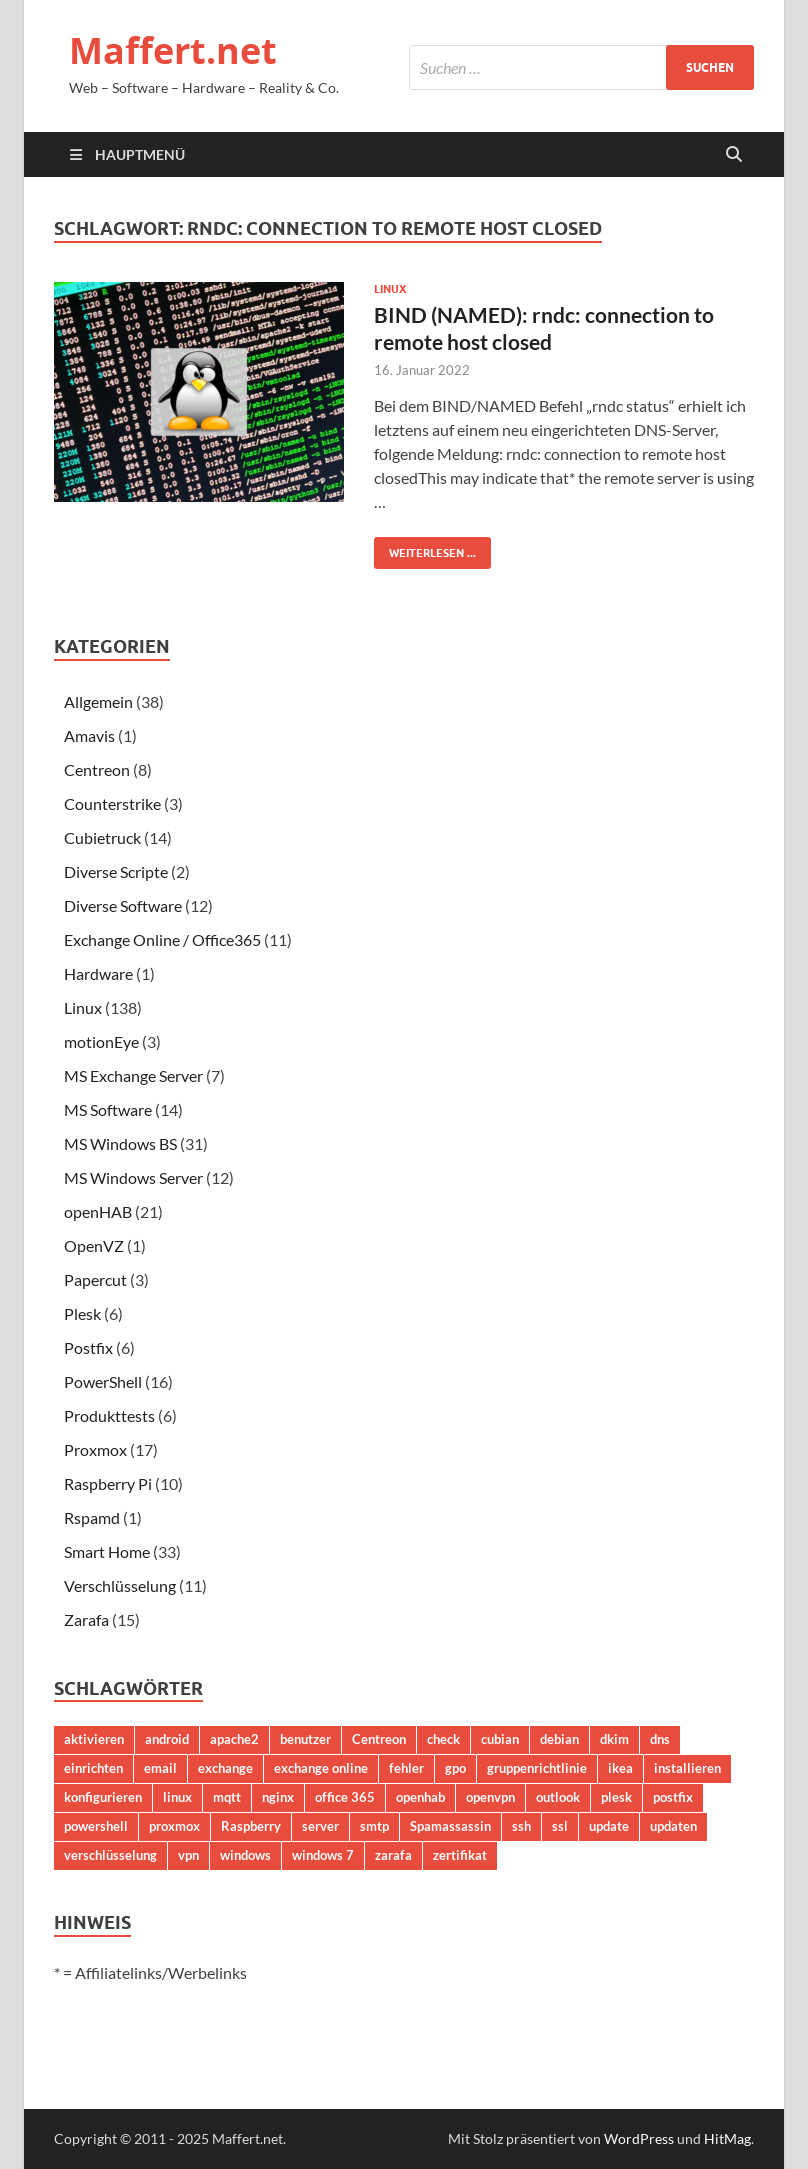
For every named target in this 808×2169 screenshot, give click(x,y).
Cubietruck (102, 837)
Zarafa (86, 1619)
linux (177, 1797)
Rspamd (92, 1517)
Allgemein (98, 701)
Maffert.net (173, 50)
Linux (390, 289)
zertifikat (460, 1855)
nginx (278, 1797)
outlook (558, 1797)
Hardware (98, 973)
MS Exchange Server (133, 1075)
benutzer (305, 1739)
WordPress (639, 2138)
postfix (673, 1797)
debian (559, 1739)
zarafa (393, 1855)
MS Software (108, 1109)
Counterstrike (112, 803)
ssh (521, 1826)
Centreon (97, 769)
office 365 (345, 1797)
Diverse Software (123, 905)
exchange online (321, 1768)
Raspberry (251, 1826)
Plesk (82, 1313)
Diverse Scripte (116, 871)
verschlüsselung (110, 1855)
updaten (673, 1826)
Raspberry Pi (108, 1483)
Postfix (88, 1347)
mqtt (227, 1797)
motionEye (101, 1041)
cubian (500, 1739)
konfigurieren (103, 1797)
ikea (620, 1768)
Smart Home (107, 1551)
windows (245, 1855)
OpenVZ (94, 1245)
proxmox (174, 1826)
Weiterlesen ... (425, 548)
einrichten (93, 1768)
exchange (225, 1768)
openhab (420, 1797)
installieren (687, 1768)
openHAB (98, 1211)
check (443, 1739)
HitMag (727, 2138)
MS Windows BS (120, 1143)
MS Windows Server (133, 1177)
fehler (406, 1768)
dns (660, 1739)
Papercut (95, 1279)
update (609, 1826)
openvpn (490, 1797)
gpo (455, 1768)
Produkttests (109, 1415)
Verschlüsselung (120, 1585)
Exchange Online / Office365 (162, 939)
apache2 (234, 1739)
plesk (616, 1797)
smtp (374, 1826)
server (320, 1826)
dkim (614, 1739)
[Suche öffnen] (734, 155)
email (160, 1768)
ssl (560, 1826)
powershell (96, 1826)
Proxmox (95, 1449)
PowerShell (103, 1381)
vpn (188, 1855)
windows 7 (323, 1855)
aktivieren (94, 1739)
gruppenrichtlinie (537, 1768)
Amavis (89, 735)
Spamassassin (450, 1826)
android (167, 1739)
